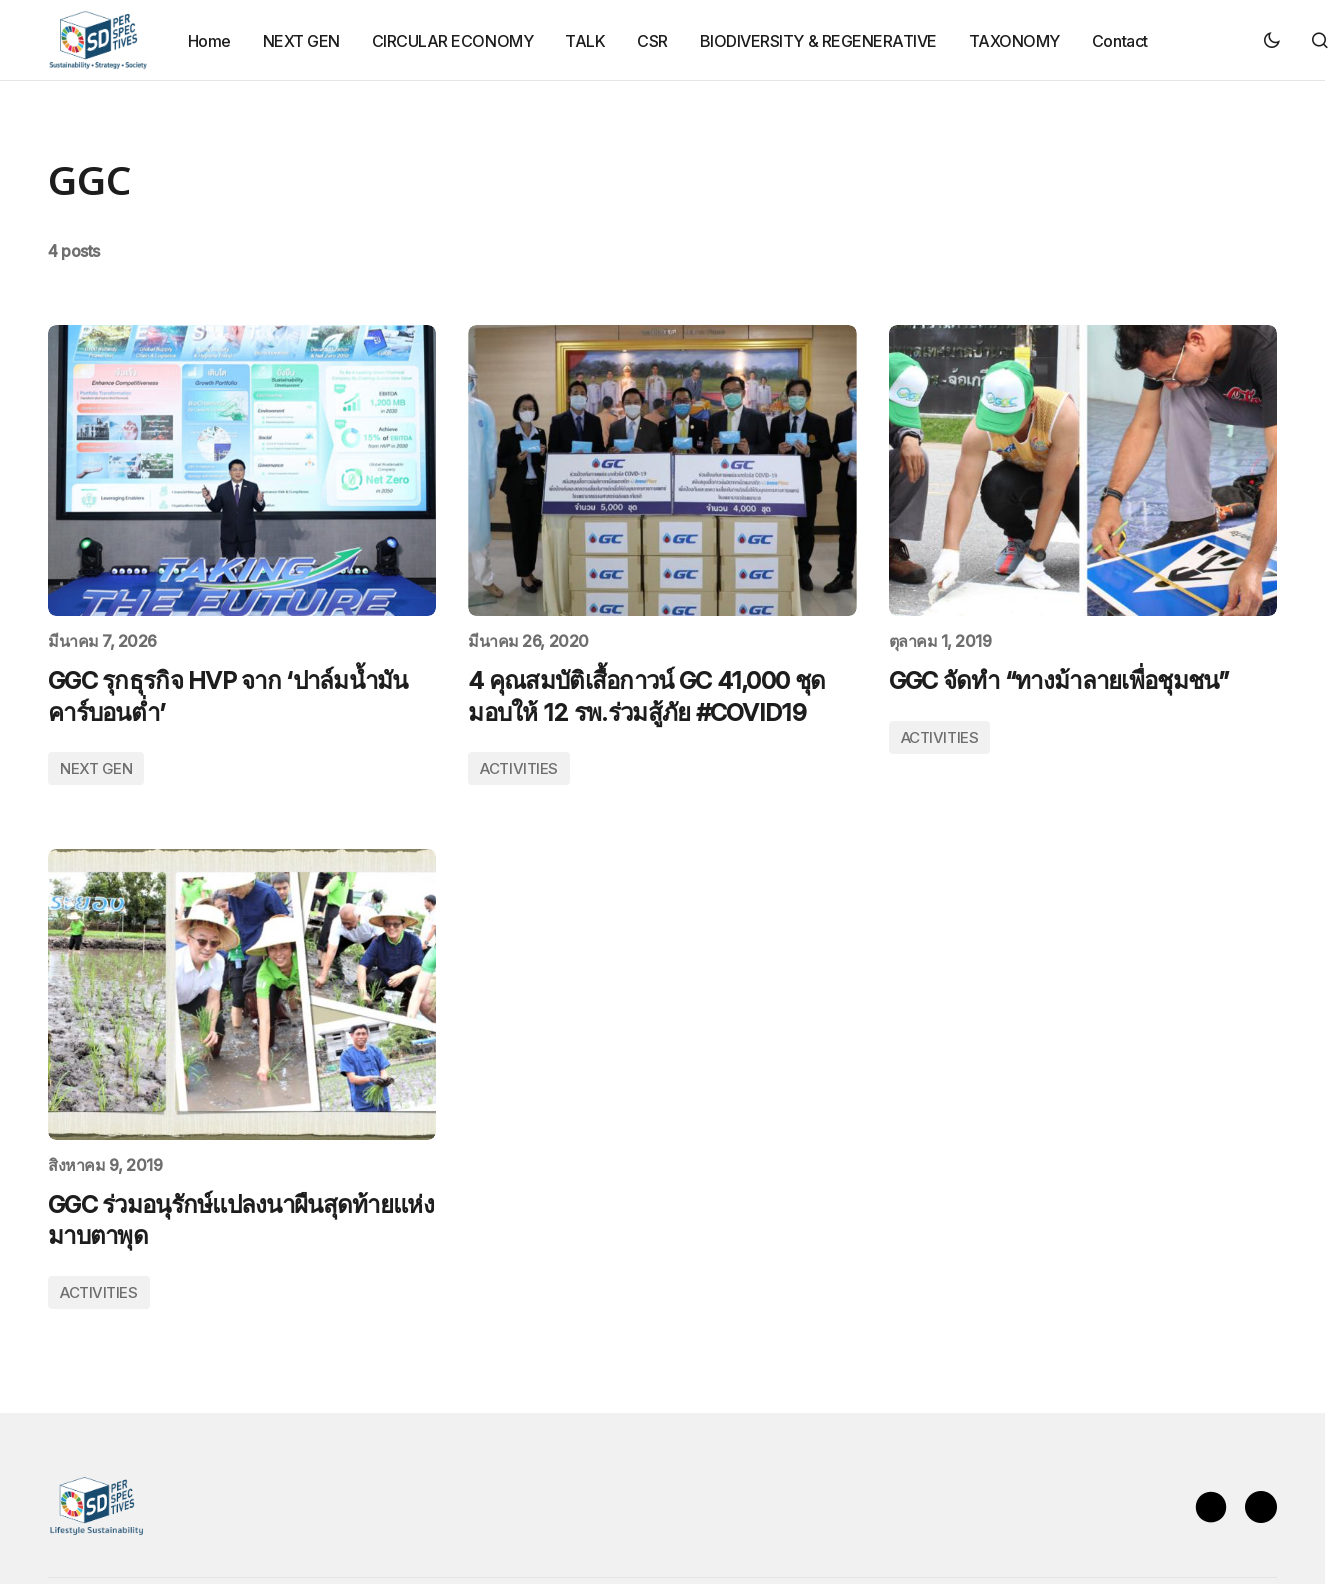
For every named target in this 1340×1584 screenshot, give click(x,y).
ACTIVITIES (519, 768)
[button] (1272, 40)
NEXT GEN (96, 768)
